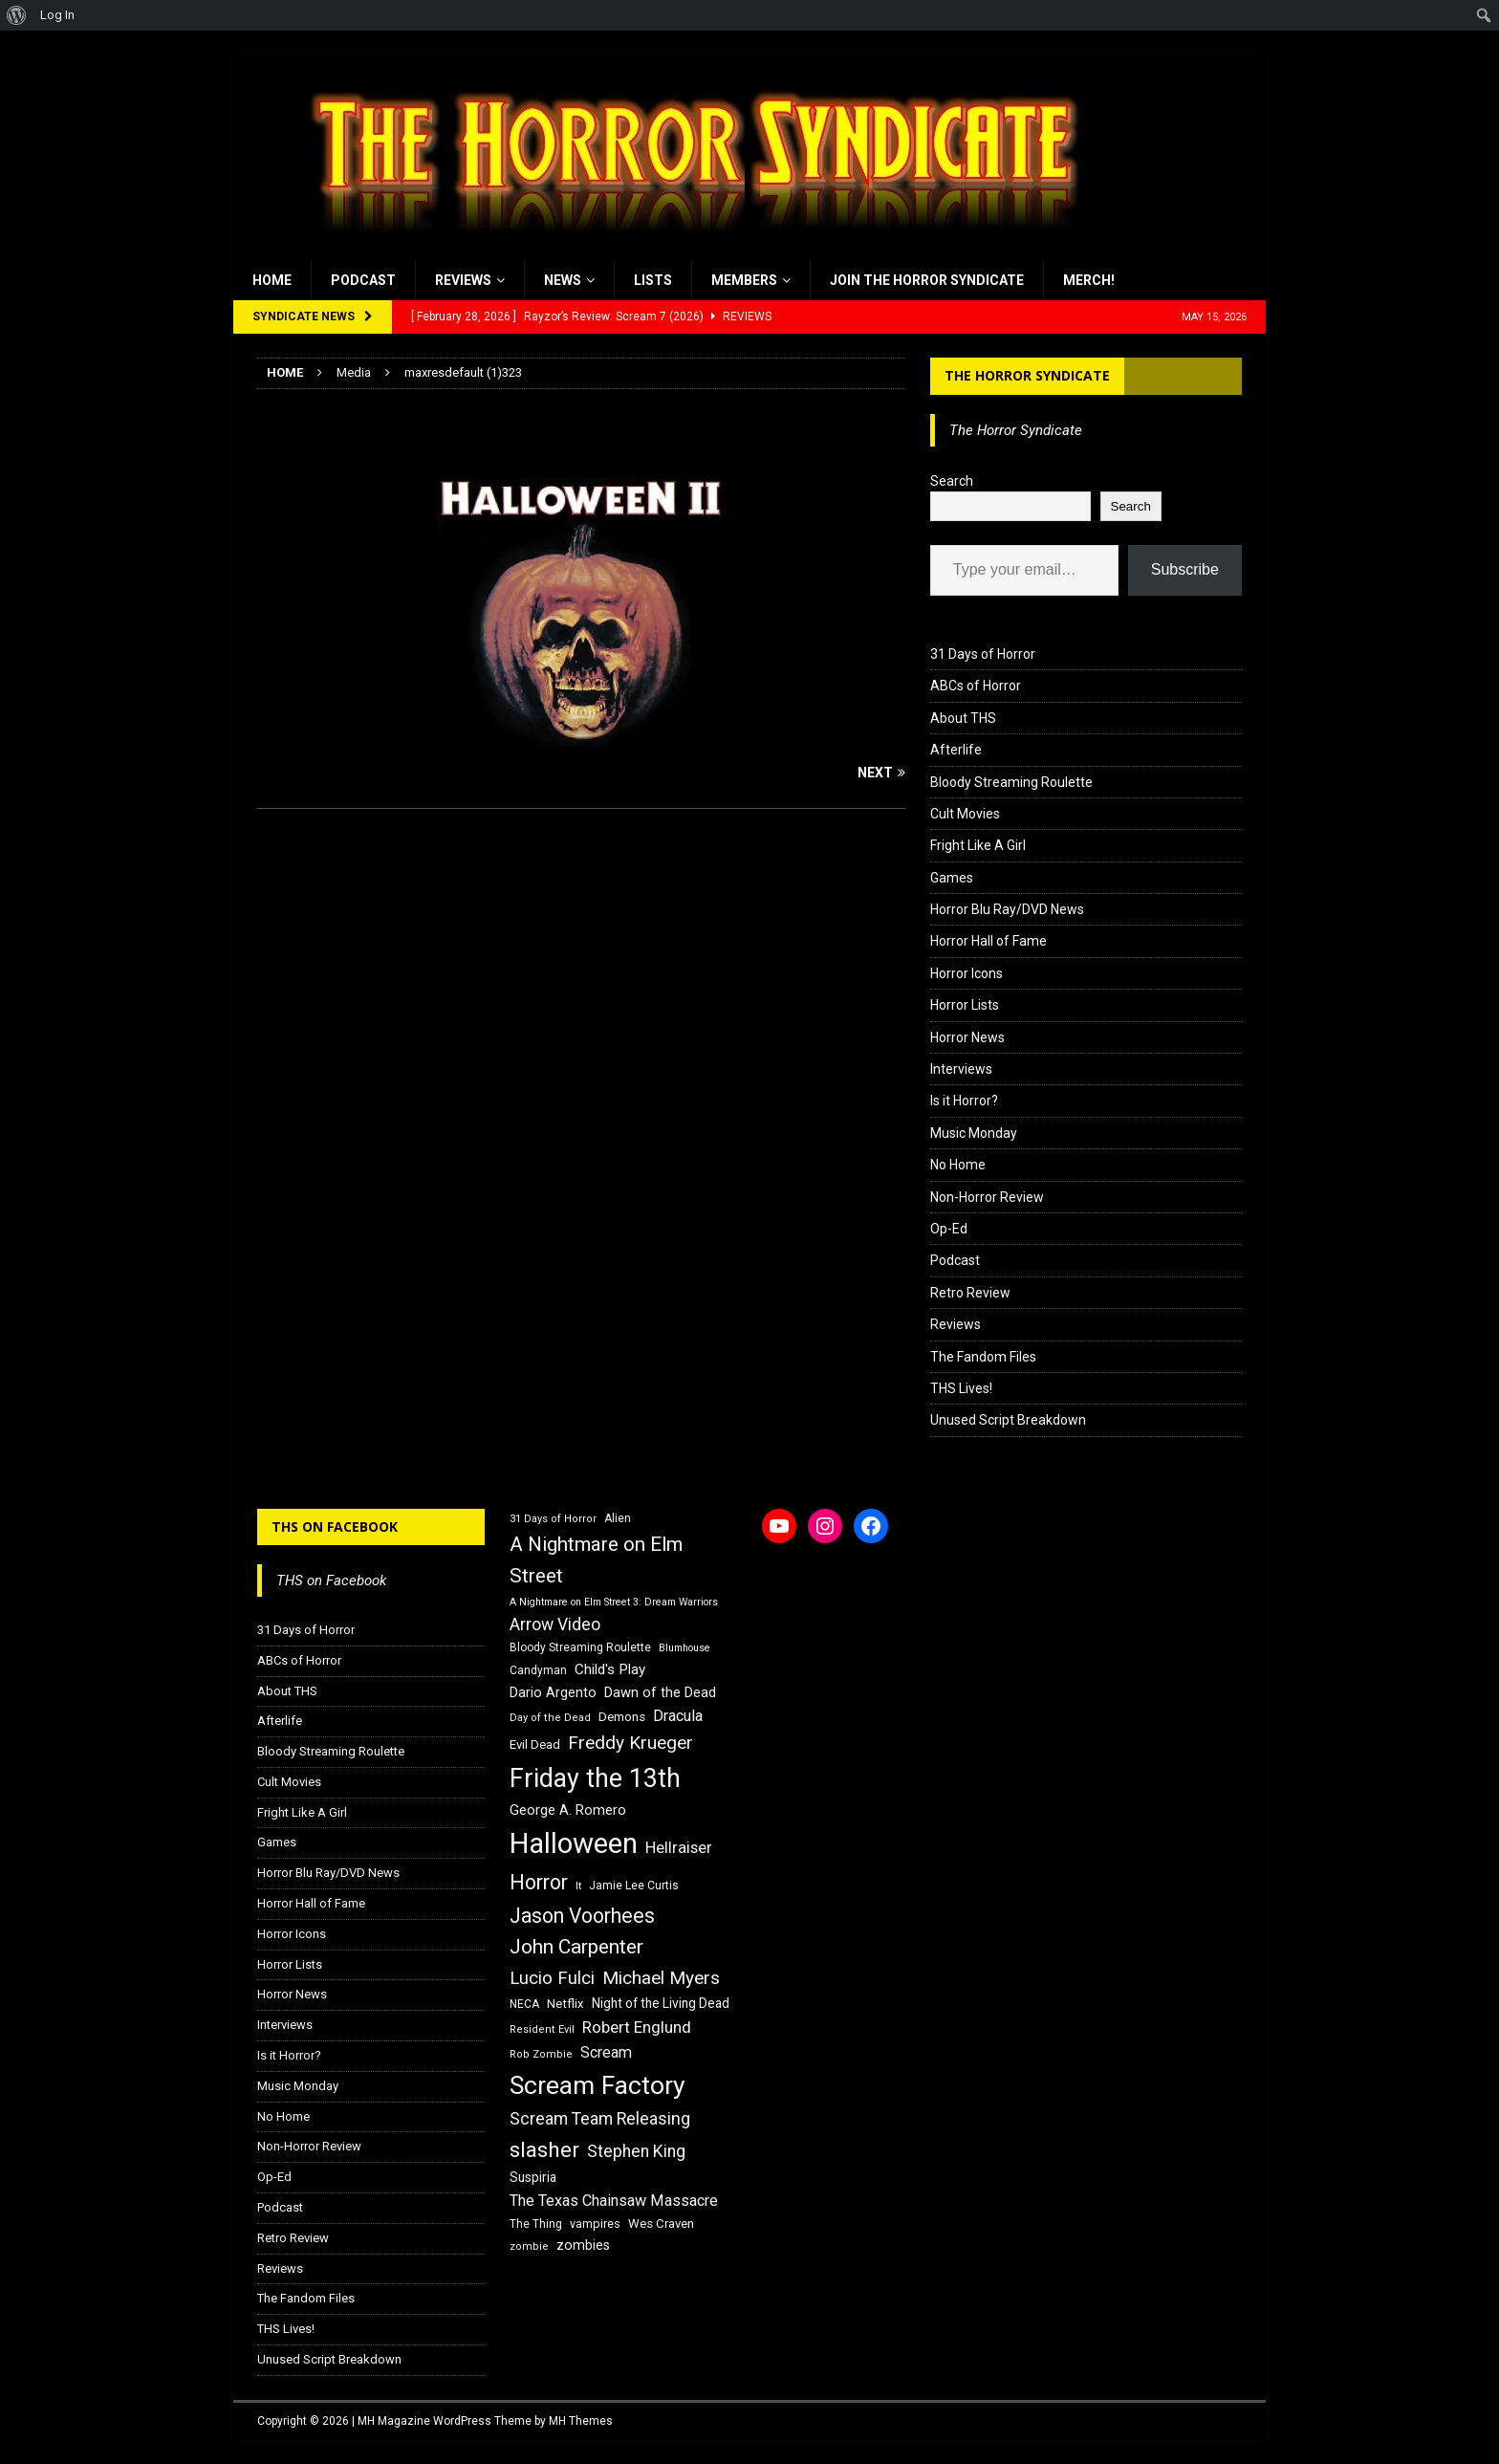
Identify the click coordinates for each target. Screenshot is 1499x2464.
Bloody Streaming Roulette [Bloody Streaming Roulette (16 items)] (580, 1647)
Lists (653, 280)
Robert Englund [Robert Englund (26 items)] (636, 2027)
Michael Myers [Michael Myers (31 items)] (661, 1978)
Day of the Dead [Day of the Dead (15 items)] (550, 1718)
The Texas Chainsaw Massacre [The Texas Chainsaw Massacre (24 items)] (614, 2200)
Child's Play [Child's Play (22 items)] (610, 1669)
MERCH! (1089, 280)
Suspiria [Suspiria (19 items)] (533, 2177)
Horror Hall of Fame (988, 941)
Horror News (967, 1037)
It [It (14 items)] (578, 1886)
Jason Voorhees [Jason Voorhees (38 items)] (582, 1916)
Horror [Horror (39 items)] (539, 1882)
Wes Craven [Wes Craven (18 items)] (661, 2223)
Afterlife (956, 749)
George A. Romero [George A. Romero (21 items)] (568, 1810)
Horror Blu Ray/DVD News (1007, 909)
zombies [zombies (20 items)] (583, 2245)
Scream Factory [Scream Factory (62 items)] (597, 2085)
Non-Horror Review (987, 1197)
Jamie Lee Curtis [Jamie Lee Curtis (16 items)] (634, 1885)
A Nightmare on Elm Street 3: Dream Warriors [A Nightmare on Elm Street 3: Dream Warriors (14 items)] (614, 1602)
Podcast (363, 280)
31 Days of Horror (982, 654)
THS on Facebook (335, 1526)
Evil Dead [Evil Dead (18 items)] (535, 1744)
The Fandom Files (983, 1356)
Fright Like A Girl (978, 845)
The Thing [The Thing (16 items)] (536, 2224)
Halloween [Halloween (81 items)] (574, 1843)
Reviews (463, 280)
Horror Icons (966, 973)
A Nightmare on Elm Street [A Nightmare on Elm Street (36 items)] (596, 1560)
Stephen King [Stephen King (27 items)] (636, 2151)
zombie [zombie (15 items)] (529, 2246)
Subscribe (1185, 569)
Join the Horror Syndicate (927, 280)
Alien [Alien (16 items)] (617, 1518)
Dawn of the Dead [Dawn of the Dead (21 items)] (660, 1692)
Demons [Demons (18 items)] (621, 1717)
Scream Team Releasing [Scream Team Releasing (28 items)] (600, 2118)
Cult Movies (965, 813)
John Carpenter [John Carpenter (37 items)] (576, 1946)
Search (951, 481)
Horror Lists (964, 1005)
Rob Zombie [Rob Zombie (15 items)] (541, 2054)
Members (744, 280)
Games (951, 877)
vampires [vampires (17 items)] (595, 2223)
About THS (963, 718)
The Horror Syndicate (1027, 375)
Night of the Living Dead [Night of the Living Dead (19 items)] (660, 2003)
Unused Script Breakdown (1008, 1420)
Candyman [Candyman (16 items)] (538, 1670)
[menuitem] (16, 15)
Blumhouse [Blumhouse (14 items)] (684, 1648)
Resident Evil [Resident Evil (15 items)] (542, 2029)
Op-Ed (948, 1228)
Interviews (961, 1069)
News (562, 280)
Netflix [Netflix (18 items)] (565, 2003)
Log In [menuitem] (57, 15)
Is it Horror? (964, 1100)
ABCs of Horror (975, 685)
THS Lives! (961, 1388)
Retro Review (970, 1292)
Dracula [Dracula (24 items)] (678, 1716)
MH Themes (581, 2421)
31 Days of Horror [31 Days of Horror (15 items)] (553, 1519)
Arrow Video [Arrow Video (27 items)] (555, 1624)
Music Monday (973, 1133)
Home (272, 280)
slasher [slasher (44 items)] (544, 2150)
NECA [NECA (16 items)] (524, 2004)
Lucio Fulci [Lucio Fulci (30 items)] (552, 1978)
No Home (958, 1164)
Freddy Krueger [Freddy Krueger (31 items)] (630, 1743)
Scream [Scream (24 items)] (606, 2052)
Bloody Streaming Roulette (1011, 782)
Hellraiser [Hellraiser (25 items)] (678, 1848)
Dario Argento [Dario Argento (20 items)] (553, 1692)
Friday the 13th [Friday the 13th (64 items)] (595, 1778)
